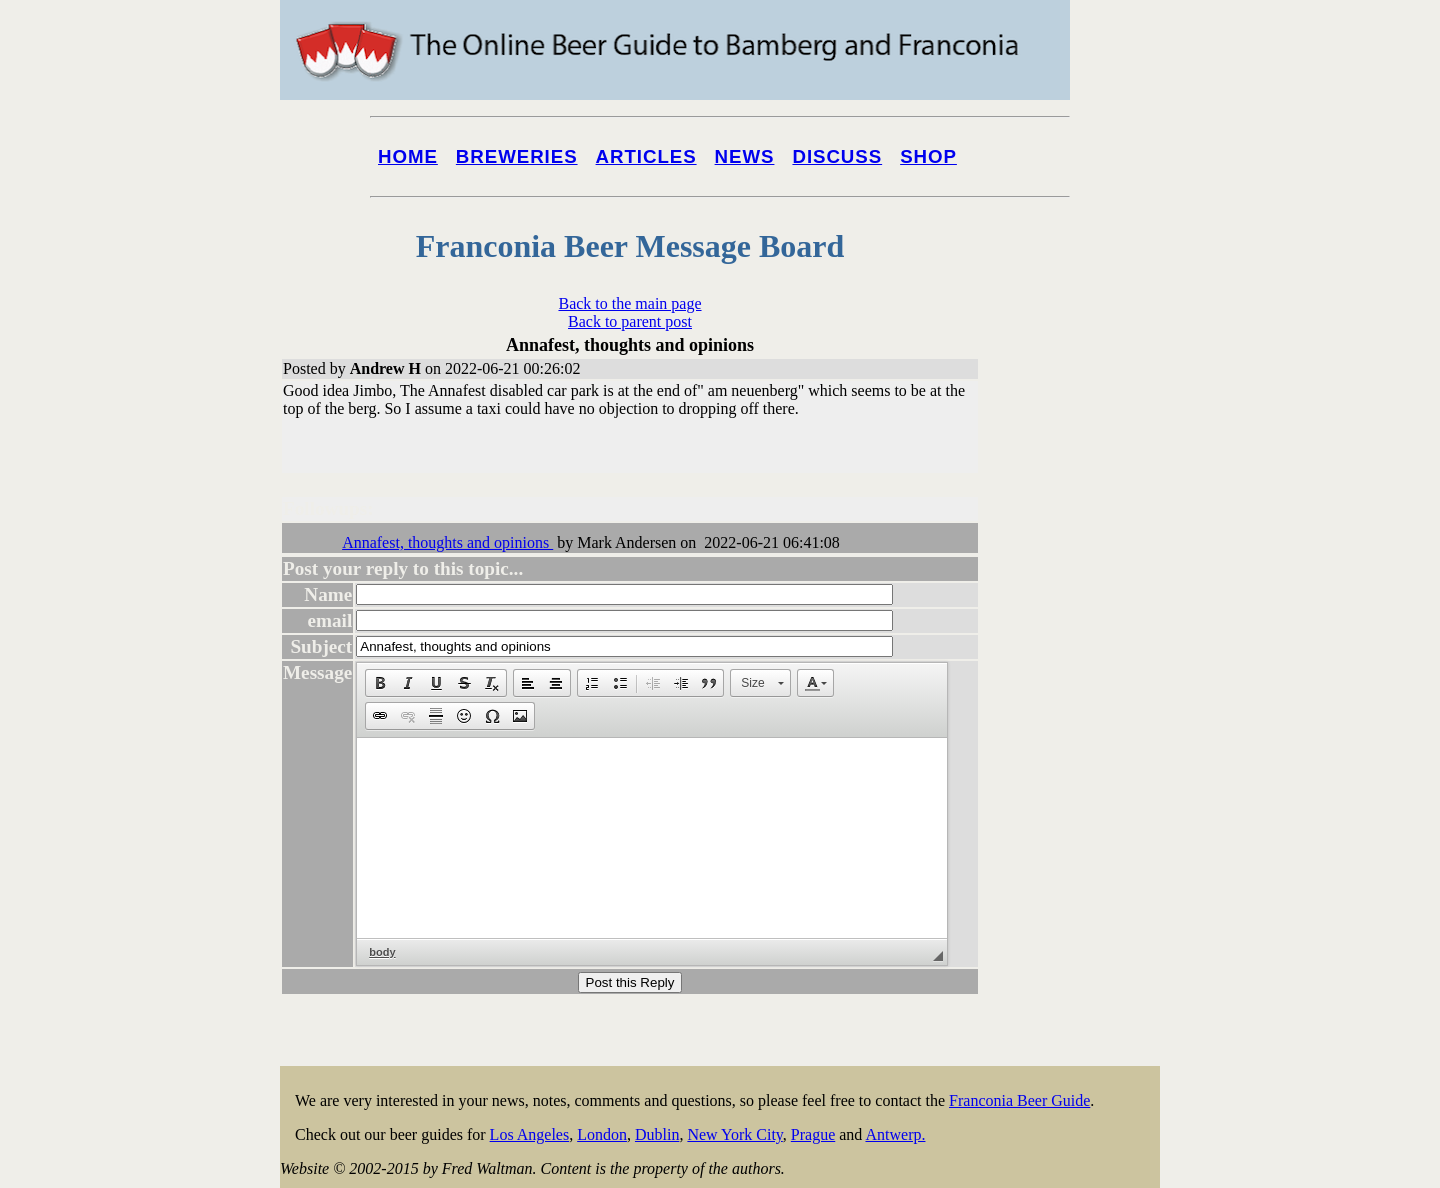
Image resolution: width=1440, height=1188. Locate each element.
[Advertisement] (1080, 762)
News (745, 156)
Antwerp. (895, 1134)
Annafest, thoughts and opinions (447, 542)
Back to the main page (629, 303)
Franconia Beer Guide (1019, 1100)
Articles (646, 156)
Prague (813, 1134)
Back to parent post (630, 321)
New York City (734, 1134)
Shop (928, 156)
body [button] (382, 952)
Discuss (837, 156)
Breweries (517, 156)
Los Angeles (530, 1134)
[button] (380, 683)
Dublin (657, 1134)
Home (408, 156)
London (602, 1134)
